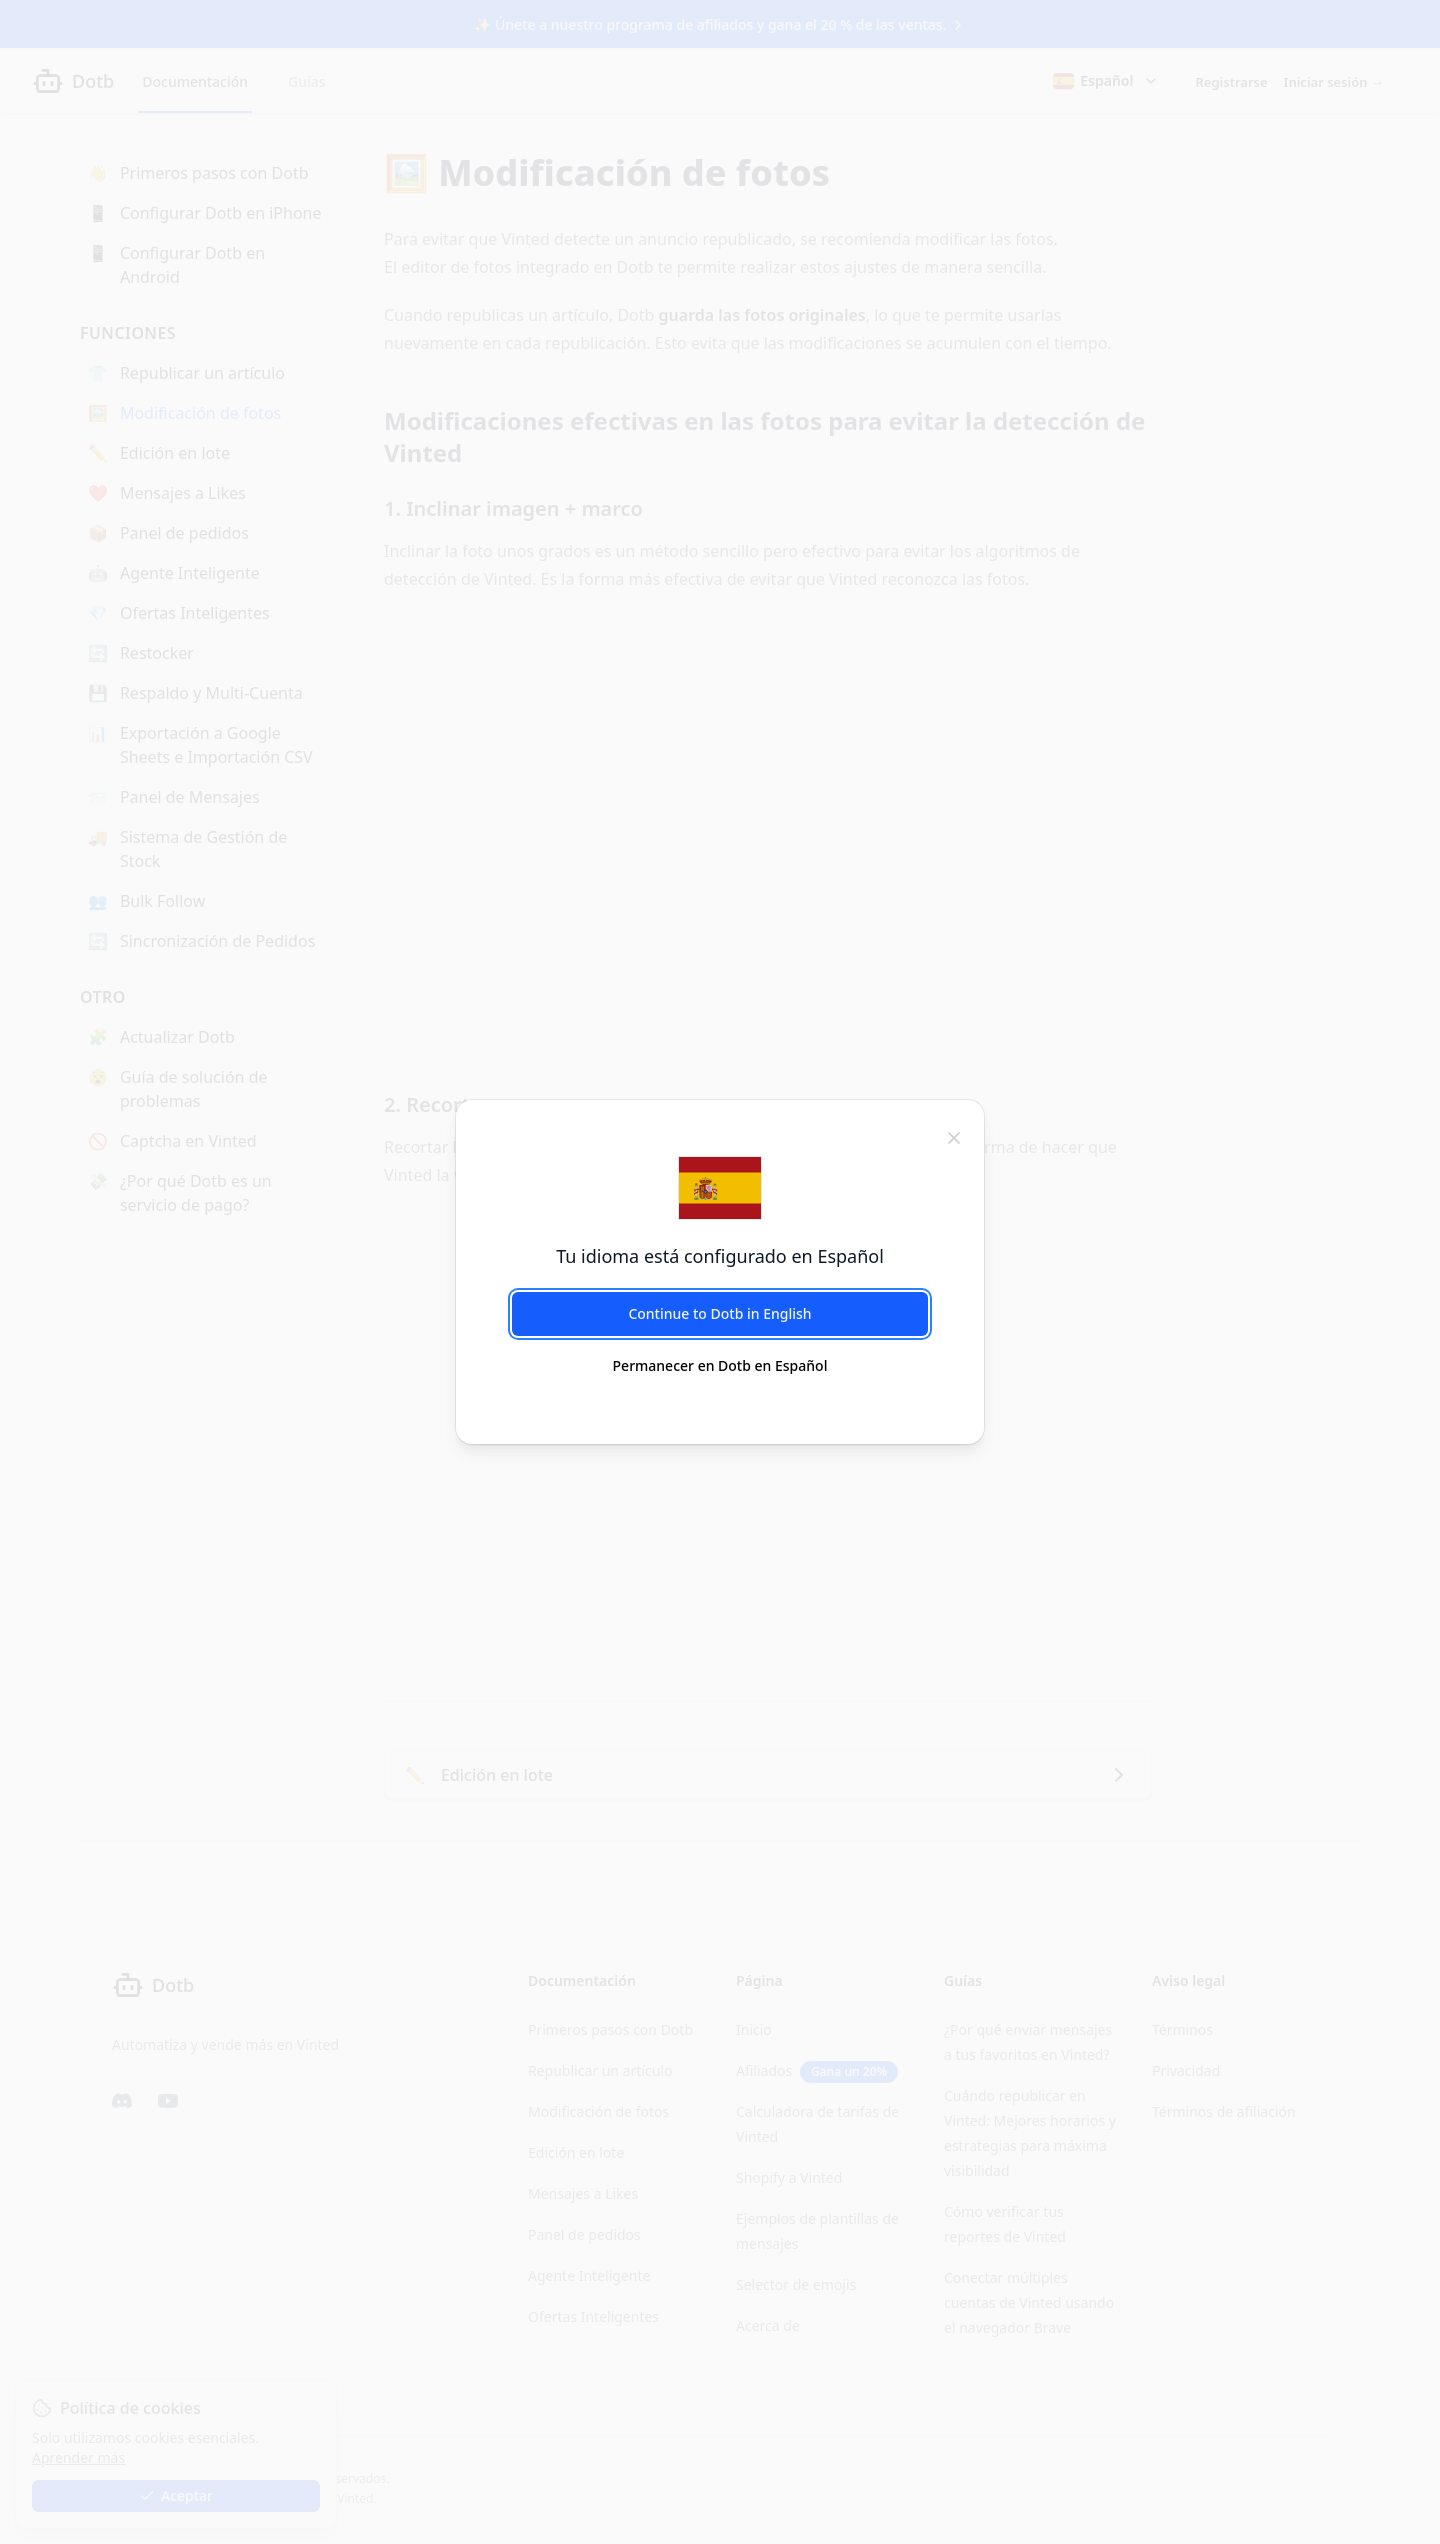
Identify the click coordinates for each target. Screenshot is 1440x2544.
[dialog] (720, 1272)
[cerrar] (954, 1136)
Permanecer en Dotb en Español (720, 1365)
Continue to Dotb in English (719, 1313)
